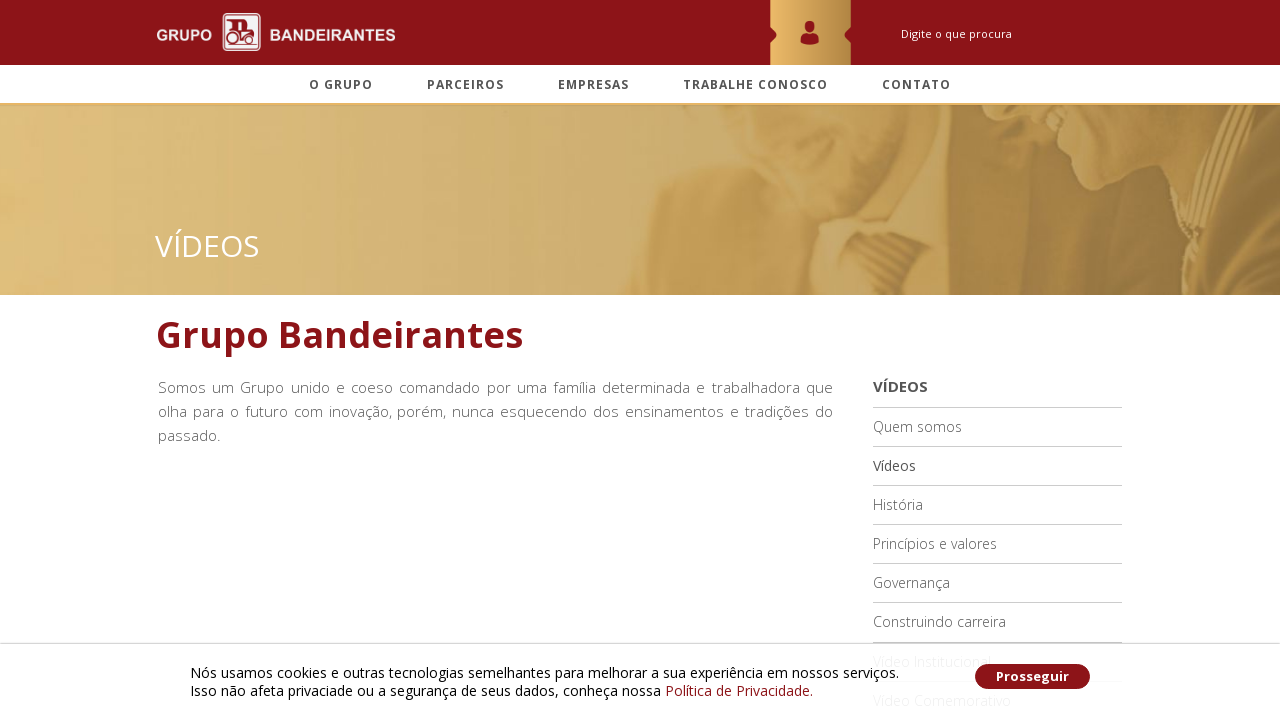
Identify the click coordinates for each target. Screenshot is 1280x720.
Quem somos (917, 426)
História (898, 504)
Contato (916, 85)
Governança (911, 582)
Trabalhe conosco (755, 85)
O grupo (341, 85)
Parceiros (465, 85)
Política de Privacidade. (739, 690)
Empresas (593, 85)
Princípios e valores (935, 543)
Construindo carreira (939, 621)
